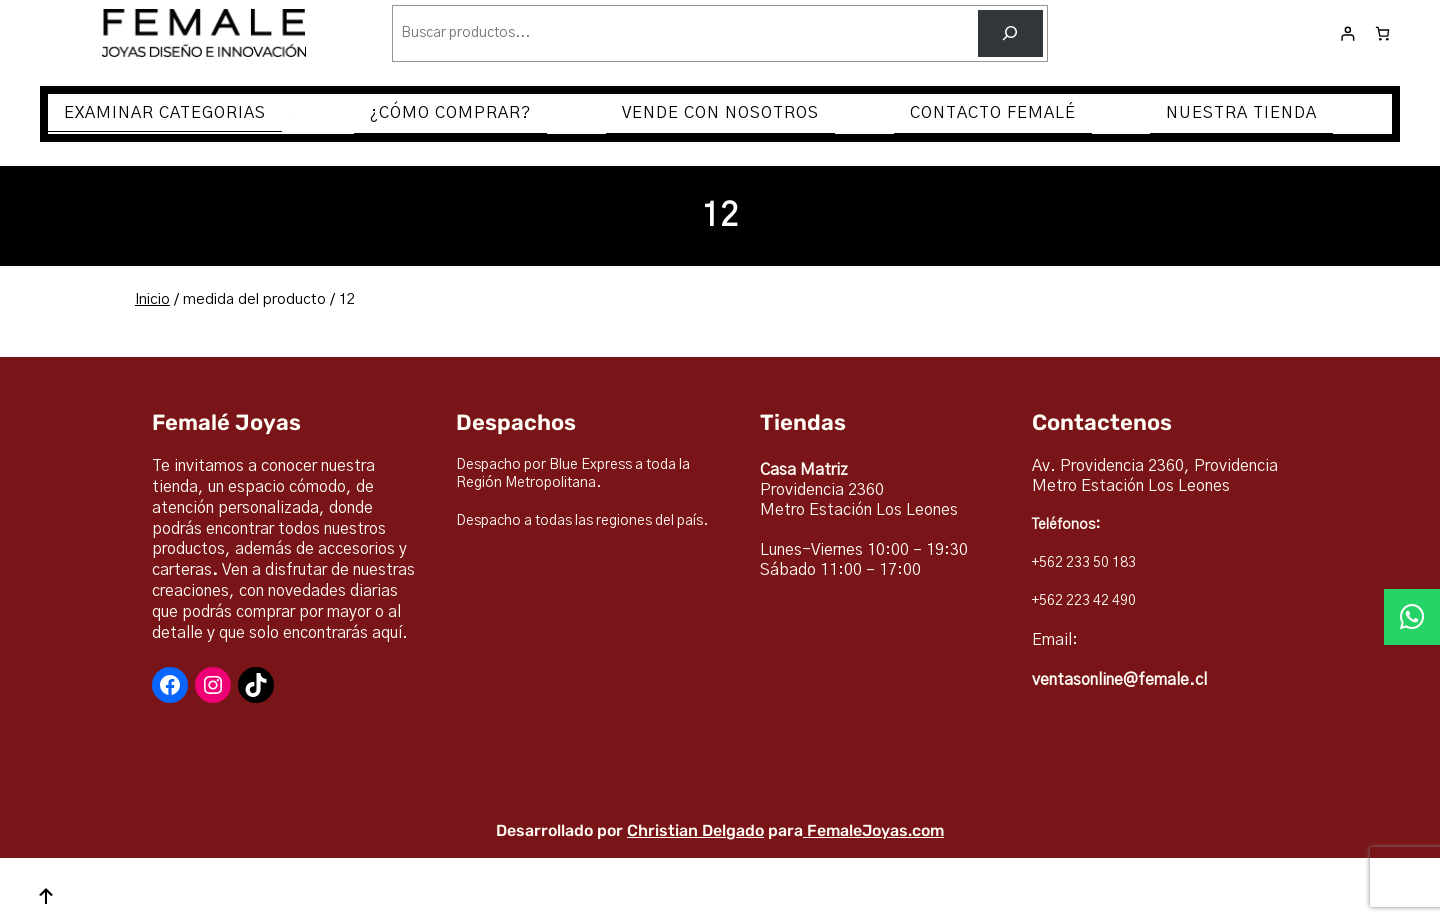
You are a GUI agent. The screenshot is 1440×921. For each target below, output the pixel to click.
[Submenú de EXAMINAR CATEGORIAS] (291, 114)
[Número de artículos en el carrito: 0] (1382, 33)
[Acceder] (1347, 33)
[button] (1412, 617)
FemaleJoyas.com (875, 830)
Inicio (152, 299)
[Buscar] (1010, 33)
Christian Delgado (695, 830)
